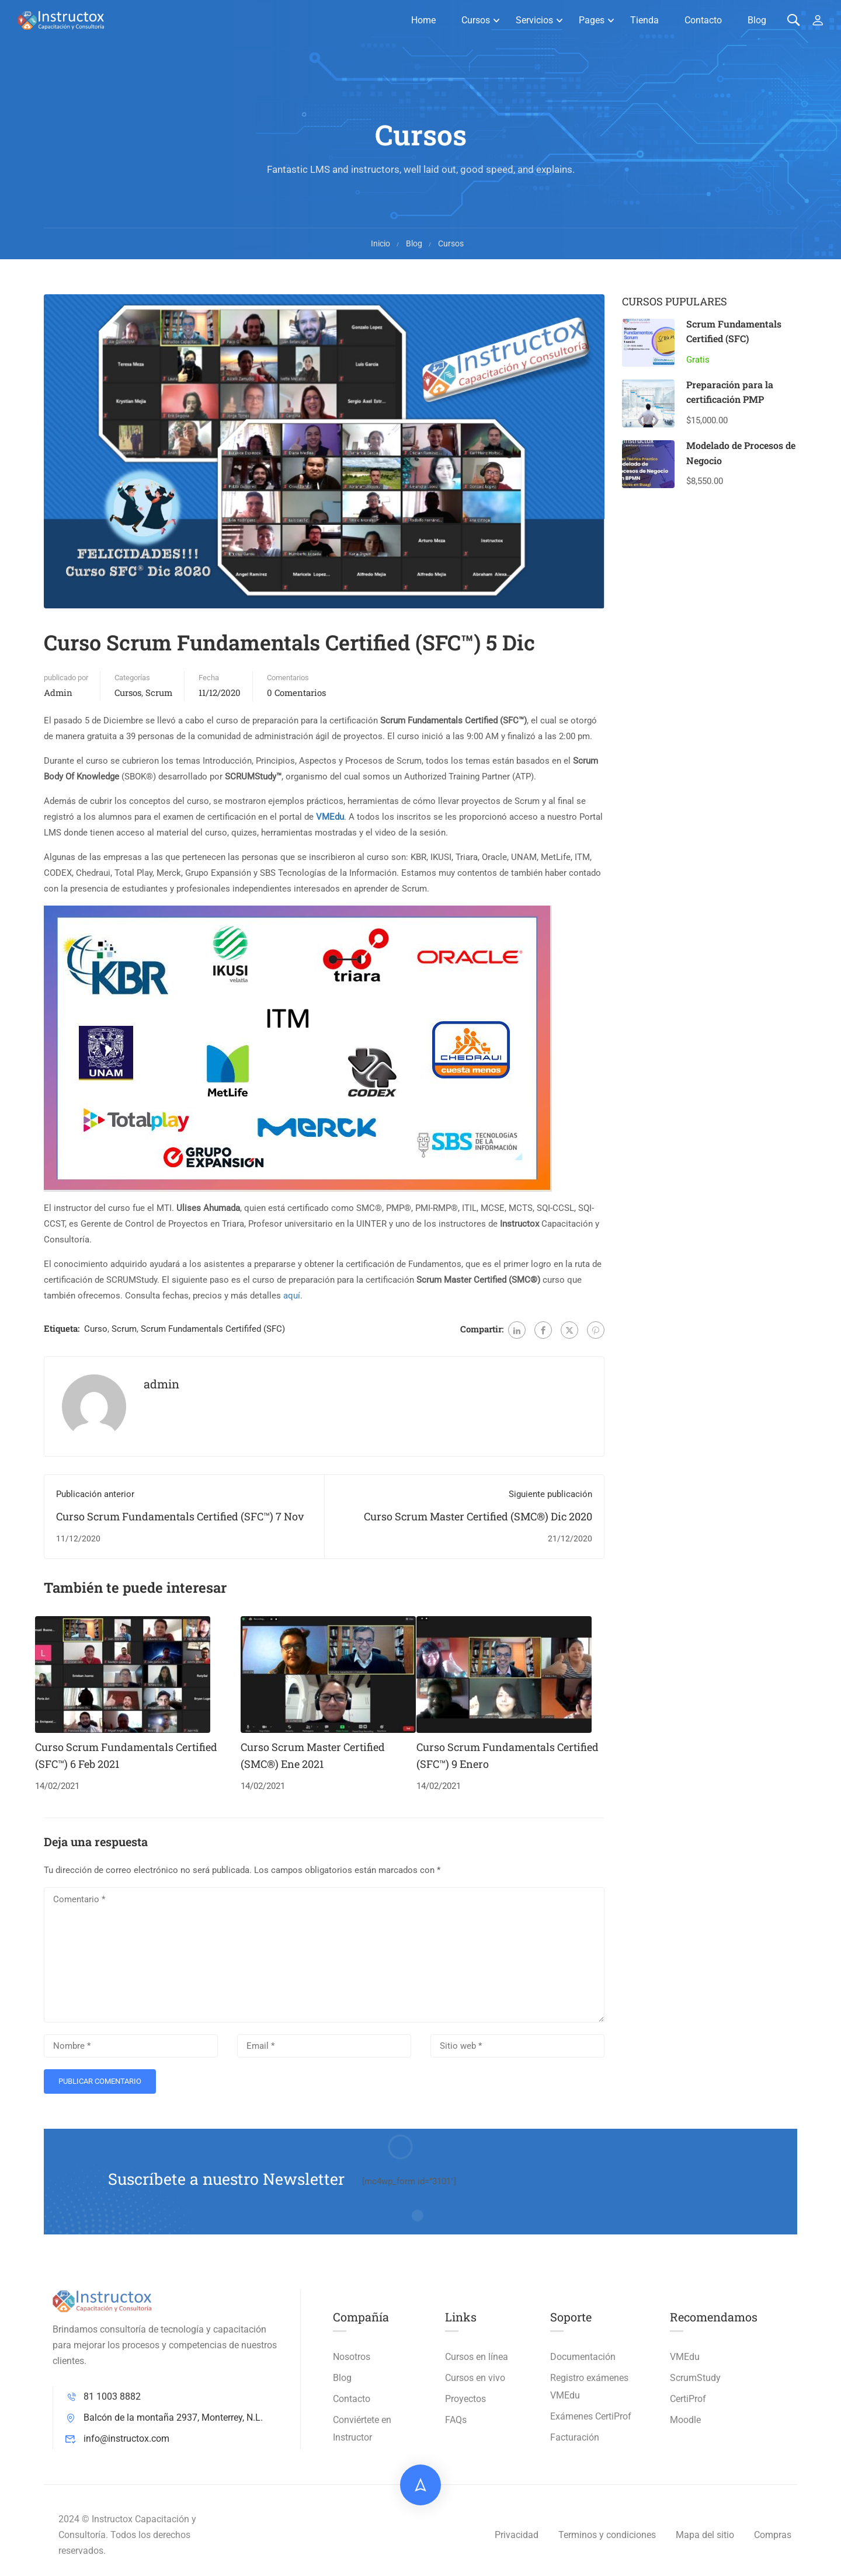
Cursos (475, 20)
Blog (757, 20)
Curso (95, 1329)
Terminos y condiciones (607, 2534)
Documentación (583, 2356)
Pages (591, 20)
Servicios (534, 20)
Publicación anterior (95, 1494)
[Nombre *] (131, 2046)
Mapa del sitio (705, 2534)
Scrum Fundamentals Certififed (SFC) (213, 1329)
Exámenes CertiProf (590, 2416)
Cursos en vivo (475, 2377)
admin (58, 692)
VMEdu (685, 2356)
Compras (772, 2534)
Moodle (685, 2419)
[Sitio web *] (517, 2046)
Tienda (644, 20)
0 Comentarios (296, 692)
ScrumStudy (695, 2377)
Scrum (158, 692)
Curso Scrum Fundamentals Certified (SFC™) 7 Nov (180, 1516)
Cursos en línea (476, 2356)
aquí (291, 1295)
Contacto (703, 20)
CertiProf (688, 2398)
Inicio (380, 243)
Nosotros (351, 2356)
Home (423, 20)
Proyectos (465, 2398)
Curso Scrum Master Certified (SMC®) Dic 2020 (478, 1516)
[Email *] (324, 2046)
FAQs (456, 2419)
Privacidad (516, 2534)
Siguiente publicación (550, 1494)
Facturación (574, 2437)
